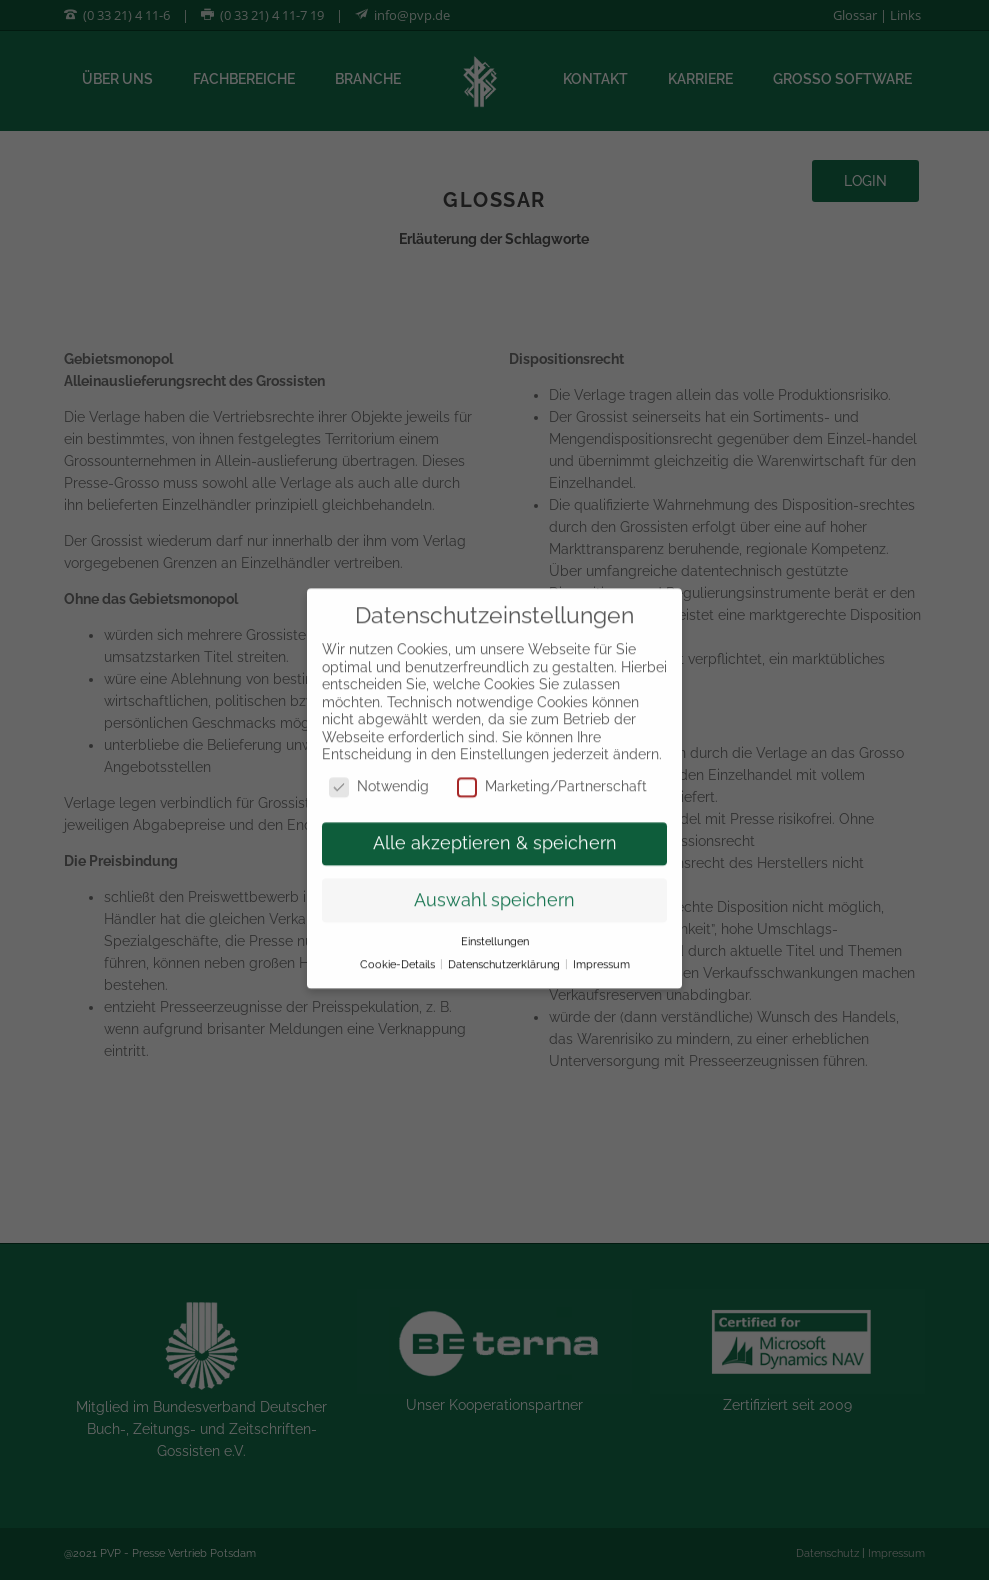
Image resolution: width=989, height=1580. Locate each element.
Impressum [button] (601, 950)
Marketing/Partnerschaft (552, 772)
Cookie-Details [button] (399, 950)
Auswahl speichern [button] (494, 886)
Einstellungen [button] (495, 927)
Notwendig (379, 772)
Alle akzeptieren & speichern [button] (495, 829)
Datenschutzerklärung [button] (505, 950)
